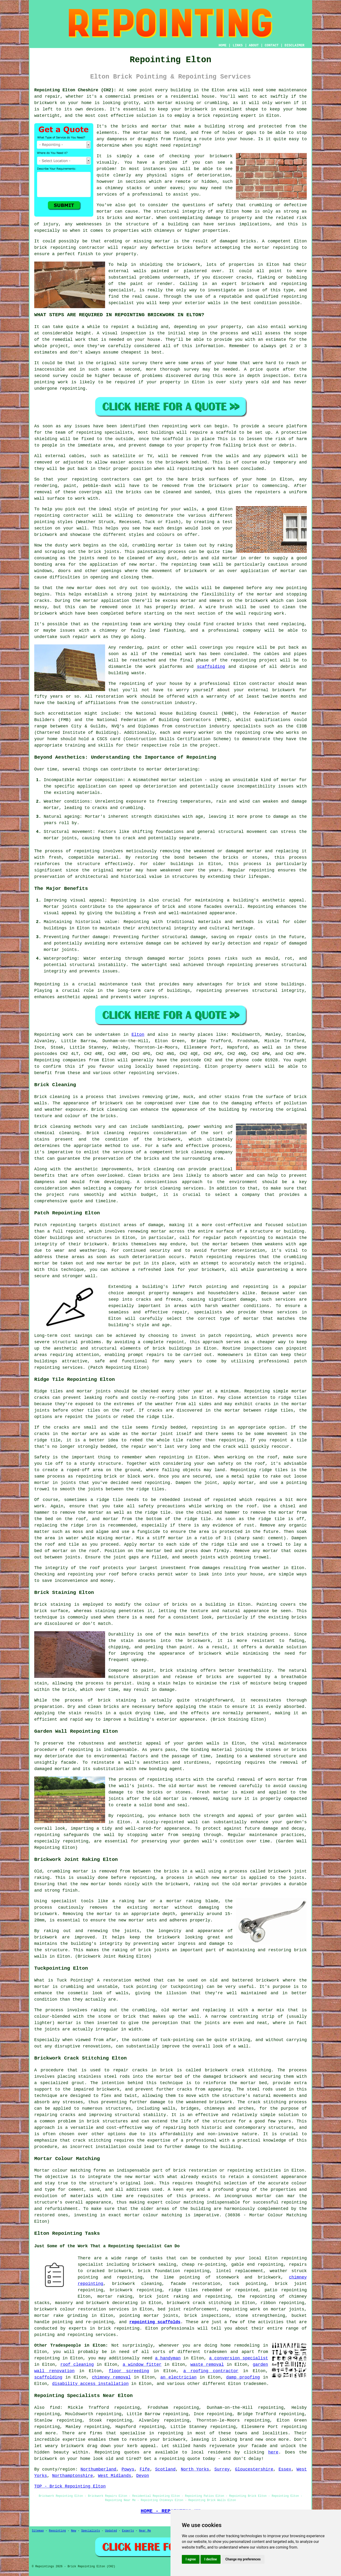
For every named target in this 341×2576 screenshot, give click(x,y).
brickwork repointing (136, 2290)
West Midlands (114, 2475)
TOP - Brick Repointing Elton (70, 2486)
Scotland (165, 2469)
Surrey (222, 2469)
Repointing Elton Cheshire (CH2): (75, 90)
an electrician (178, 2377)
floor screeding (129, 2371)
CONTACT (272, 45)
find (55, 2407)
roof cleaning (77, 2364)
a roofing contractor (210, 2371)
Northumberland (98, 2469)
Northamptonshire (72, 2475)
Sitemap (38, 2530)
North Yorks (195, 2469)
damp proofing (243, 2377)
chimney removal (111, 2377)
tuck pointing (247, 2283)
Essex (284, 2469)
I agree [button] (191, 2559)
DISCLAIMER (294, 45)
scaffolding (211, 666)
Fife (145, 2469)
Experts (128, 2530)
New (73, 2530)
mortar (140, 132)
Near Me (145, 2530)
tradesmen (254, 2383)
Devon (142, 2475)
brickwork (188, 264)
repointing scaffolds (154, 2322)
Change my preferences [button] (242, 2559)
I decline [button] (210, 2559)
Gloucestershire (254, 2469)
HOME (223, 45)
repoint (120, 326)
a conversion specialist (238, 2358)
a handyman (168, 2358)
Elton (138, 1034)
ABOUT (254, 45)
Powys (128, 2469)
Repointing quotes (117, 2452)
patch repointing (229, 1335)
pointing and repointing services (75, 2334)
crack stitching (267, 2102)
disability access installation (90, 2383)
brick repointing (55, 247)
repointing (225, 115)
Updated (111, 2530)
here (273, 2452)
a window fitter (142, 2364)
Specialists (90, 2530)
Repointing (47, 1034)
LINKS (238, 45)
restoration (117, 1980)
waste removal (207, 2364)
